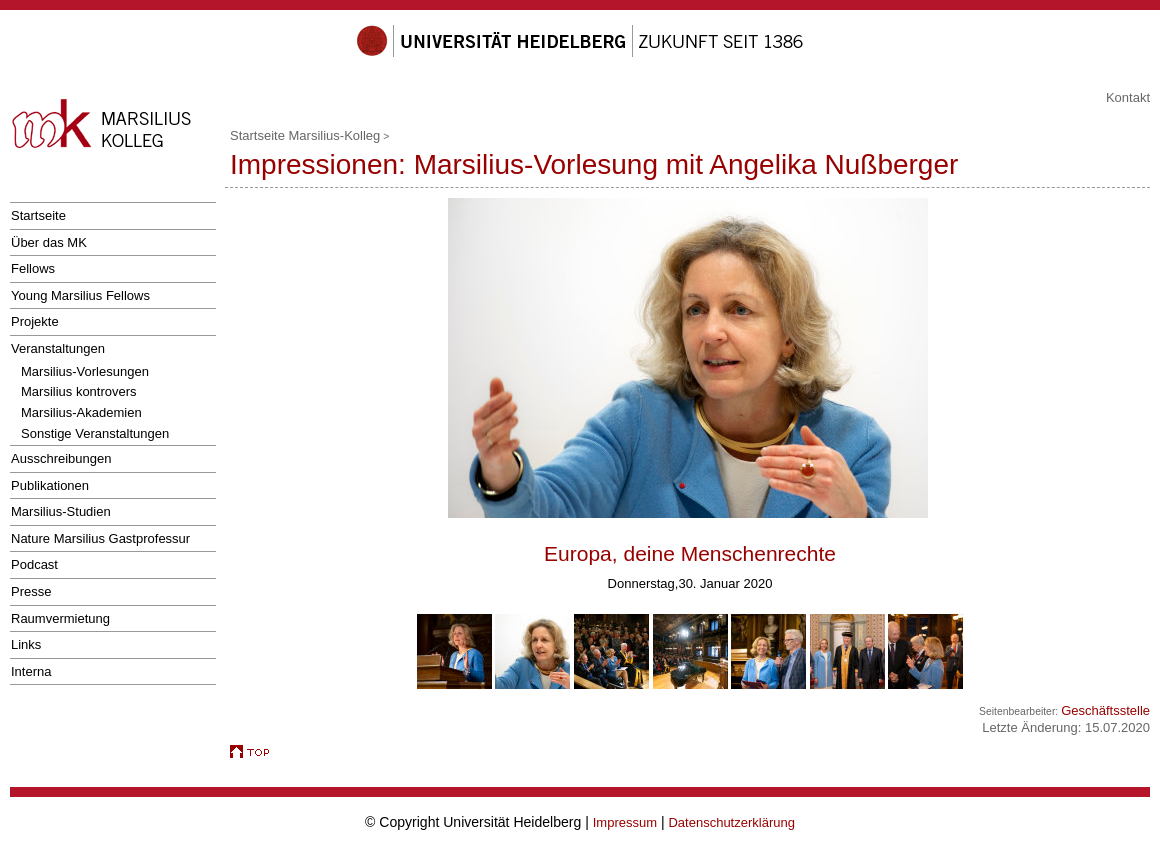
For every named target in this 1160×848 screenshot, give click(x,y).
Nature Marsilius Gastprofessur (100, 538)
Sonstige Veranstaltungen (95, 433)
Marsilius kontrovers (79, 391)
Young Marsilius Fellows (80, 295)
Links (26, 644)
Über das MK (49, 242)
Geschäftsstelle (1105, 710)
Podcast (34, 564)
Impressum (625, 822)
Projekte (35, 321)
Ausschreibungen (61, 458)
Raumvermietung (60, 618)
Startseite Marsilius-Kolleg (305, 135)
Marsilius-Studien (61, 511)
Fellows (33, 268)
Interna (31, 671)
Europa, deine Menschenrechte (690, 553)
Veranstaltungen (58, 348)
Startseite (38, 215)
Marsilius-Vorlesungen (85, 371)
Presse (31, 591)
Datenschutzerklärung (731, 822)
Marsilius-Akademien (81, 412)
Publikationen (50, 485)
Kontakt (1128, 97)
